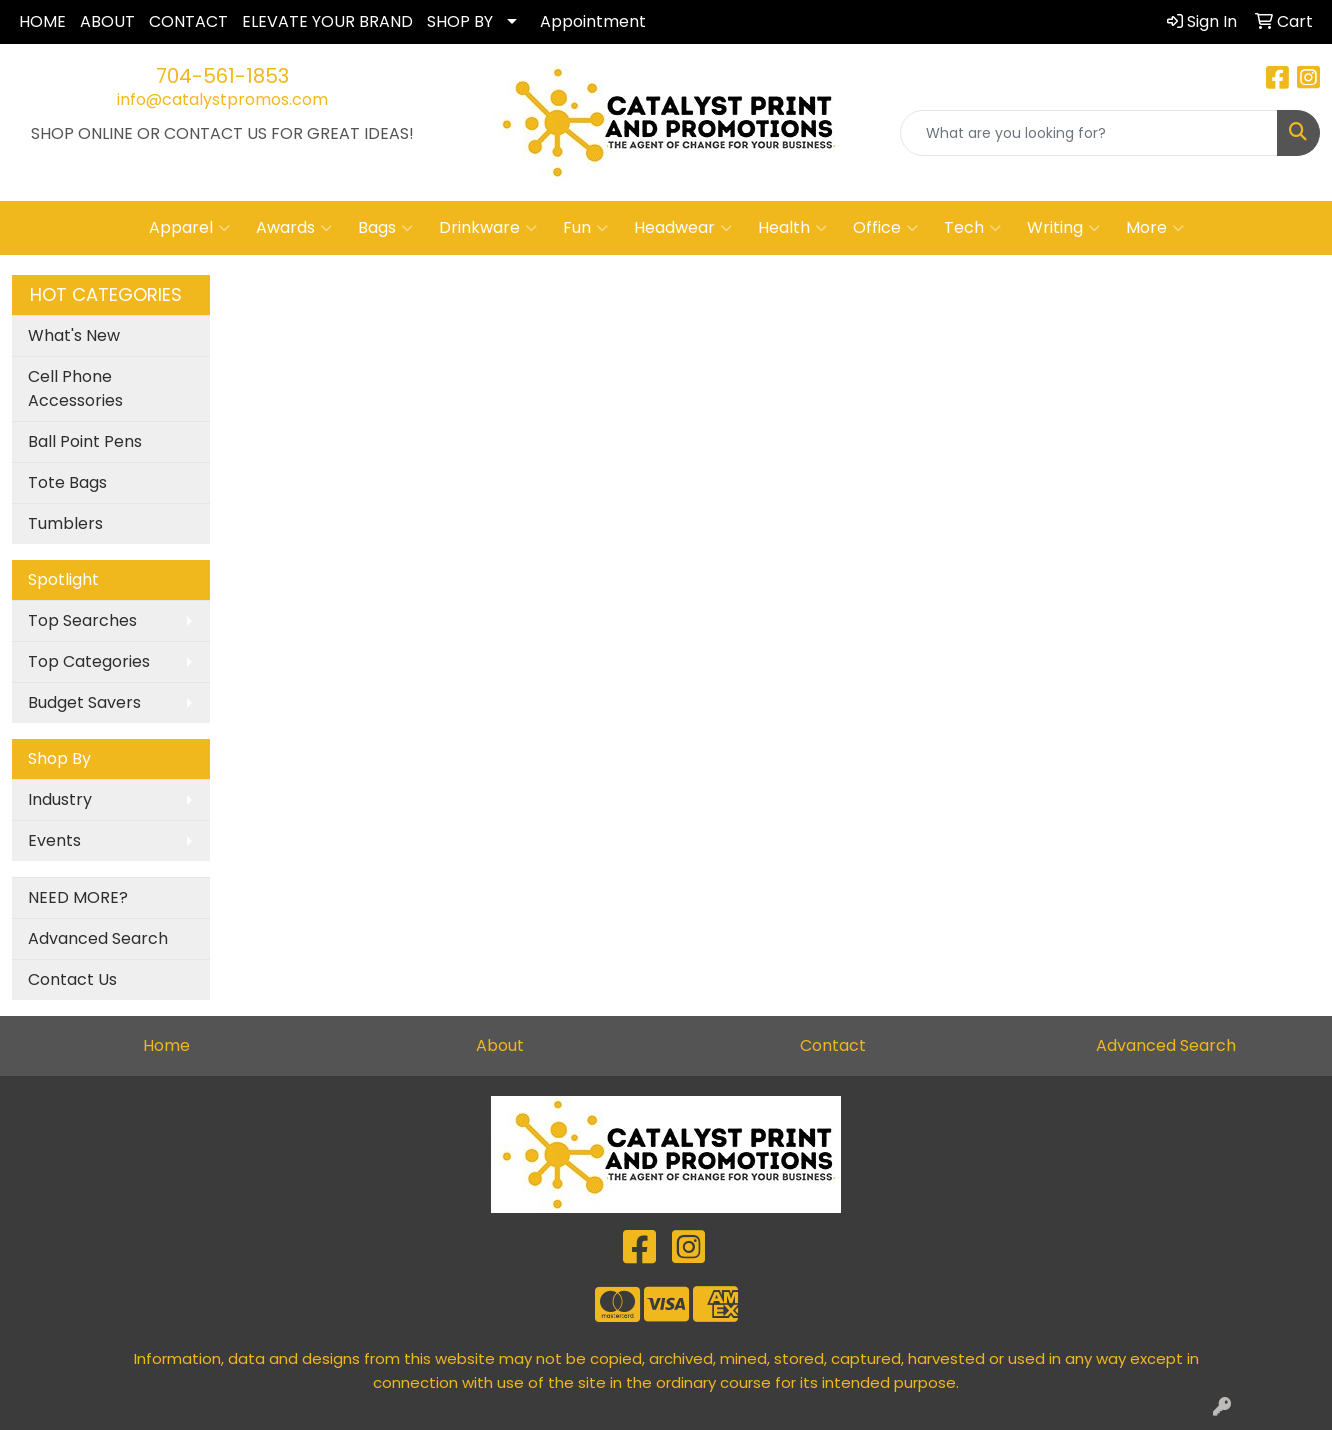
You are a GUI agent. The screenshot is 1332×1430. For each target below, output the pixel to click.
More (1155, 228)
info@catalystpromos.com (222, 99)
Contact (833, 1045)
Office (885, 228)
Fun (585, 228)
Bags (385, 228)
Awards (294, 228)
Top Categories (89, 661)
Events (54, 840)
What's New (74, 335)
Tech (972, 228)
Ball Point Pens (85, 441)
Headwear (683, 228)
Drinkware (488, 228)
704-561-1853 (222, 76)
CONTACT (188, 21)
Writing (1063, 228)
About (500, 1045)
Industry (60, 799)
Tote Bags (67, 482)
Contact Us (72, 979)
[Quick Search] (1089, 133)
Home (166, 1045)
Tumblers (65, 523)
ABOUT (107, 21)
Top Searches (82, 620)
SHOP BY (460, 21)
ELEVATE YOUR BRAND (327, 21)
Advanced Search (98, 938)
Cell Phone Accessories (75, 388)
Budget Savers (84, 702)
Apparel (189, 228)
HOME (42, 21)
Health (792, 228)
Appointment (593, 21)
